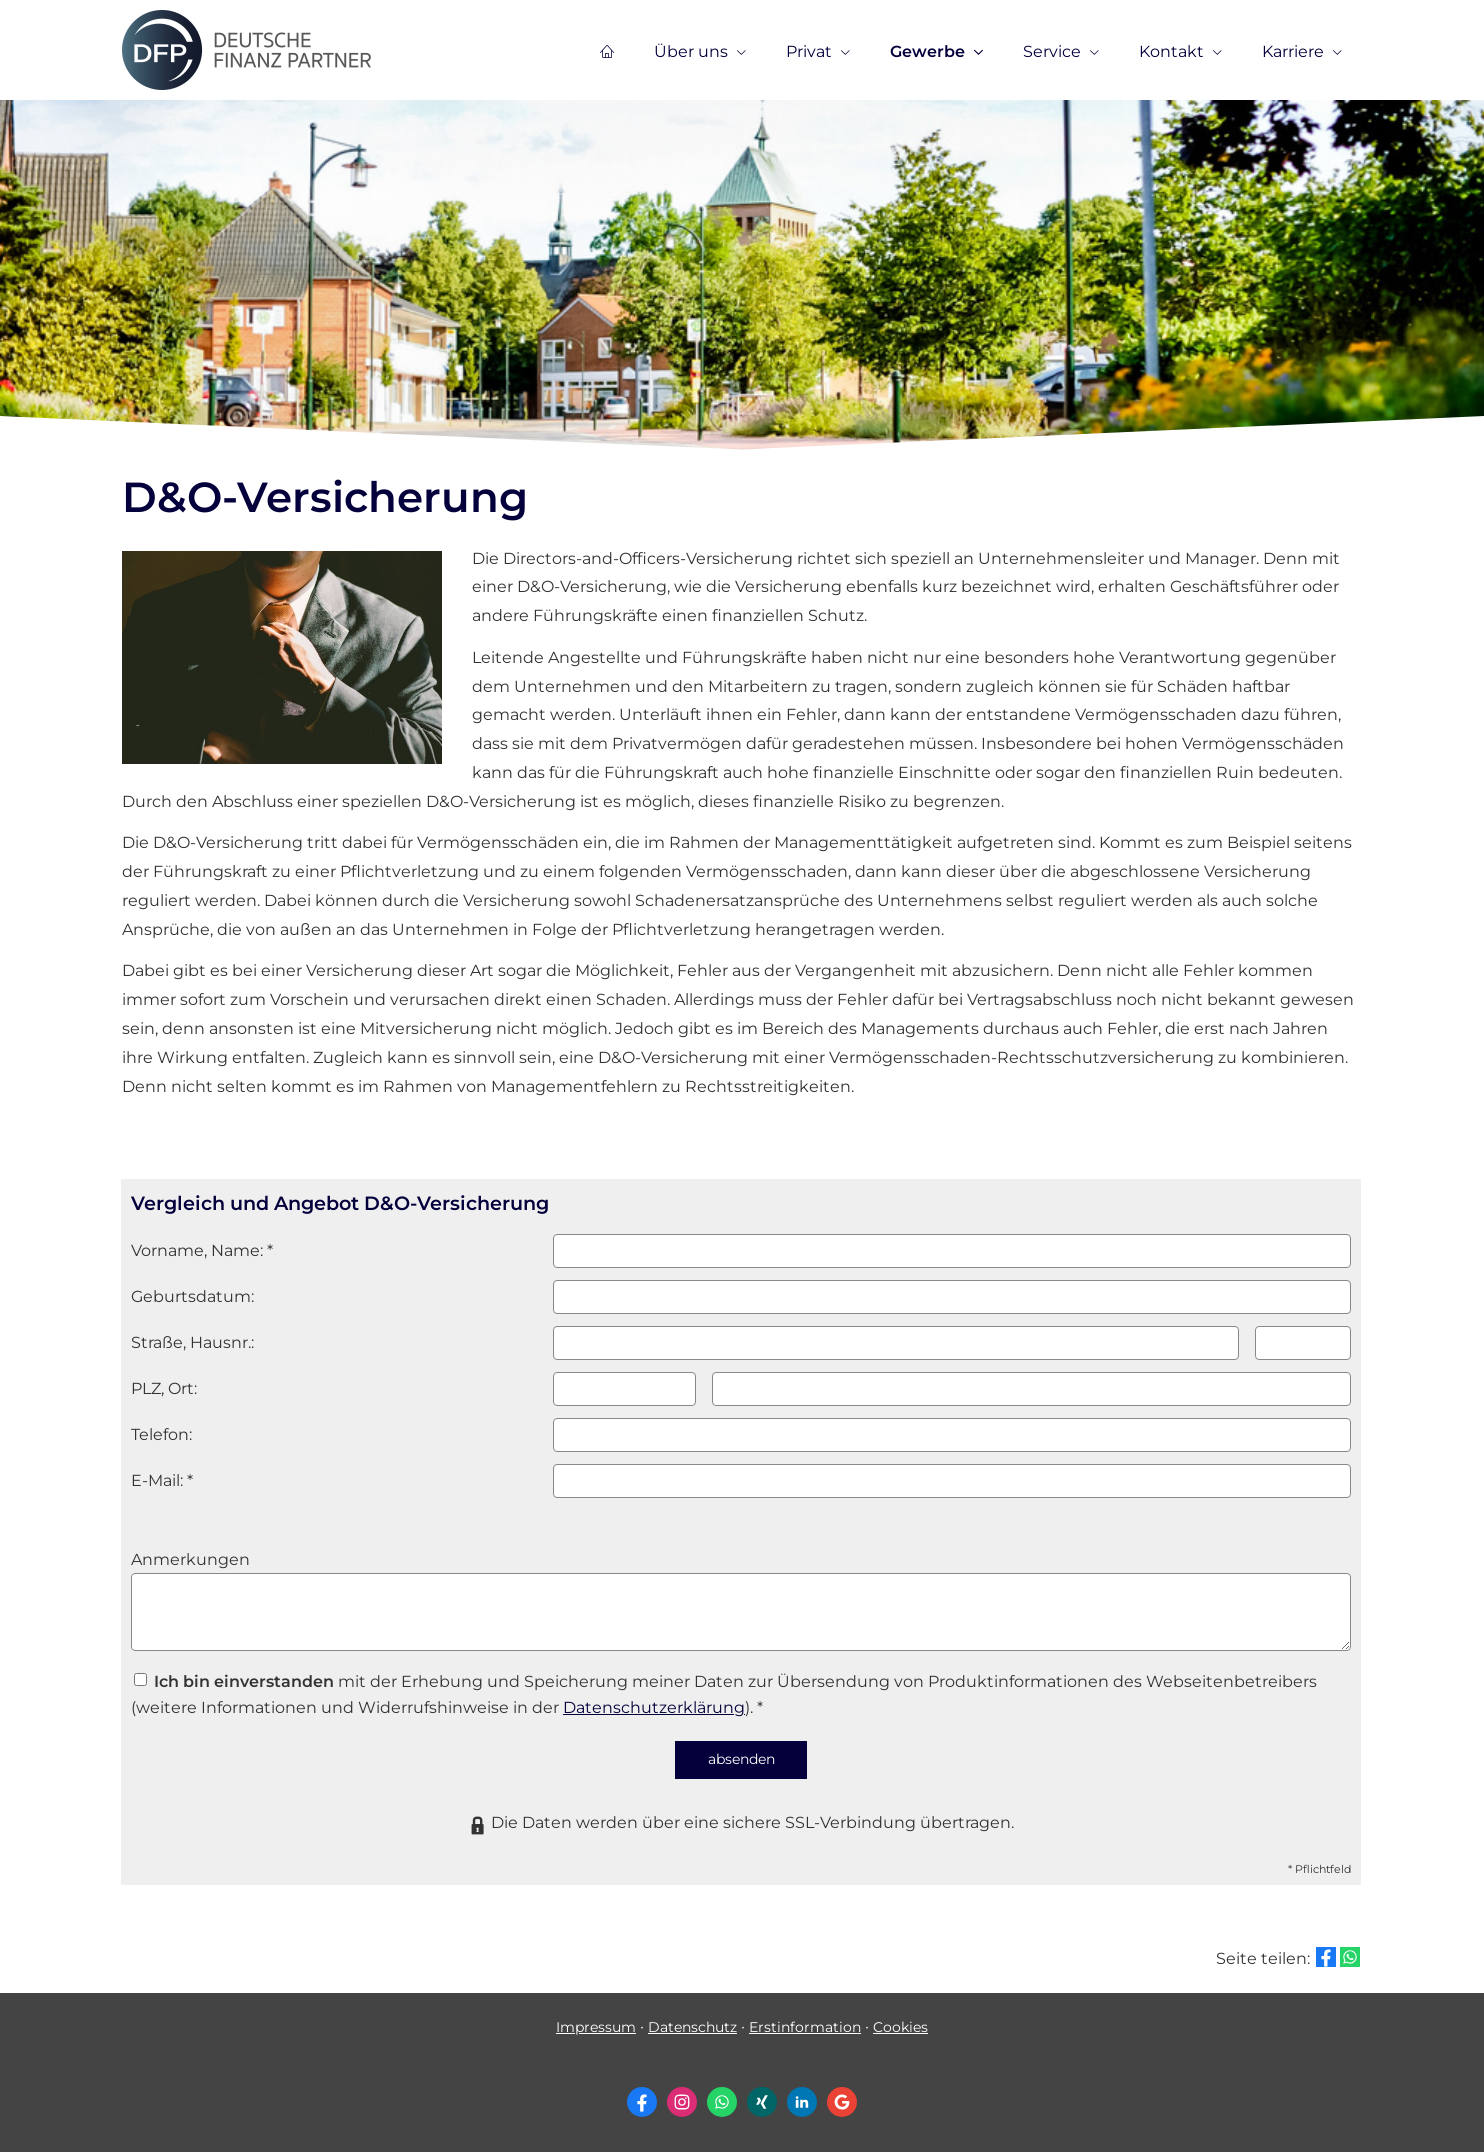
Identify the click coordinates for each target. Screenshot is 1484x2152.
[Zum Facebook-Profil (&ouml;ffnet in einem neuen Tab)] (642, 2102)
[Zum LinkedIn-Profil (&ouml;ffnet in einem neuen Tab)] (802, 2102)
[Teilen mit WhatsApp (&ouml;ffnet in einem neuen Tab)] (1350, 1957)
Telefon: (161, 1434)
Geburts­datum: (192, 1296)
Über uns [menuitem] (691, 51)
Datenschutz (692, 2027)
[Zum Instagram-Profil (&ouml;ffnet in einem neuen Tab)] (682, 2102)
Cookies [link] (900, 2027)
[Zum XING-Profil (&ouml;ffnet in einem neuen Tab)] (762, 2102)
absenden (741, 1759)
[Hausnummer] (1303, 1343)
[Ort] (1031, 1389)
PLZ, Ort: (164, 1388)
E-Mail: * (162, 1480)
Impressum (596, 2027)
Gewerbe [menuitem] (927, 51)
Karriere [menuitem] (1293, 51)
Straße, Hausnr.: (192, 1342)
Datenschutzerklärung (654, 1707)
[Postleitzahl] (625, 1389)
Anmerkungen (190, 1559)
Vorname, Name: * (202, 1250)
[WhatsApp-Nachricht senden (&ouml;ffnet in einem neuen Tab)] (722, 2102)
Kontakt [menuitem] (1171, 51)
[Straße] (896, 1343)
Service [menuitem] (1052, 51)
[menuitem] (607, 51)
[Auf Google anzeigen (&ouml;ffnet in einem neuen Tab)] (842, 2102)
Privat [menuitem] (809, 51)
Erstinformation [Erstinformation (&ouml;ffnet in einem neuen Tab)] (805, 2027)
